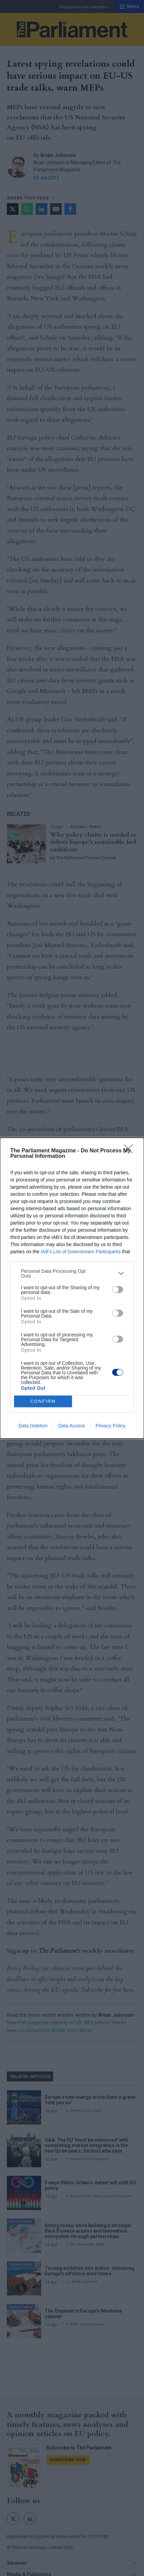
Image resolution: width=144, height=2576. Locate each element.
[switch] (117, 1289)
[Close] (130, 1151)
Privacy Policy (110, 1425)
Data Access (71, 1425)
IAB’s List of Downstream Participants (81, 1251)
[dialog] (72, 1288)
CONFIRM (43, 1401)
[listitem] (72, 1273)
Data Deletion (33, 1425)
